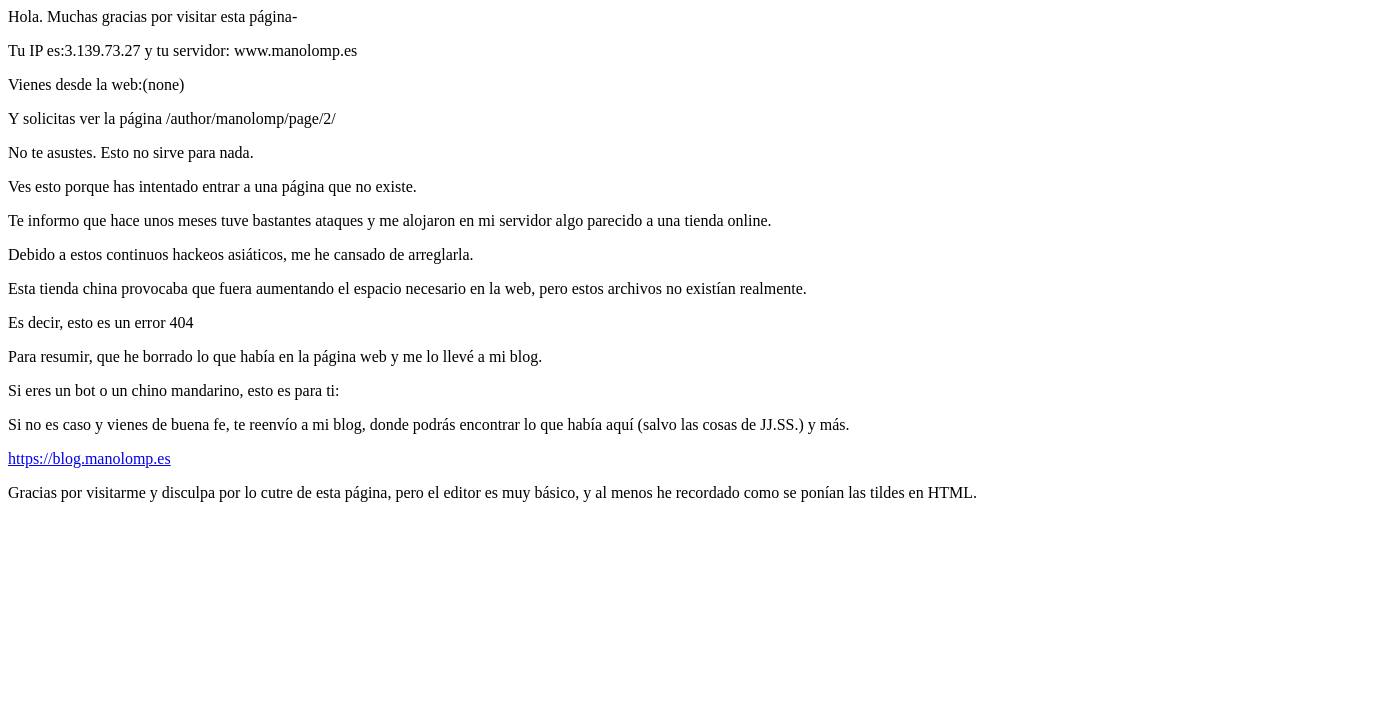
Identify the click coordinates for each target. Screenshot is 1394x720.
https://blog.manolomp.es (89, 458)
